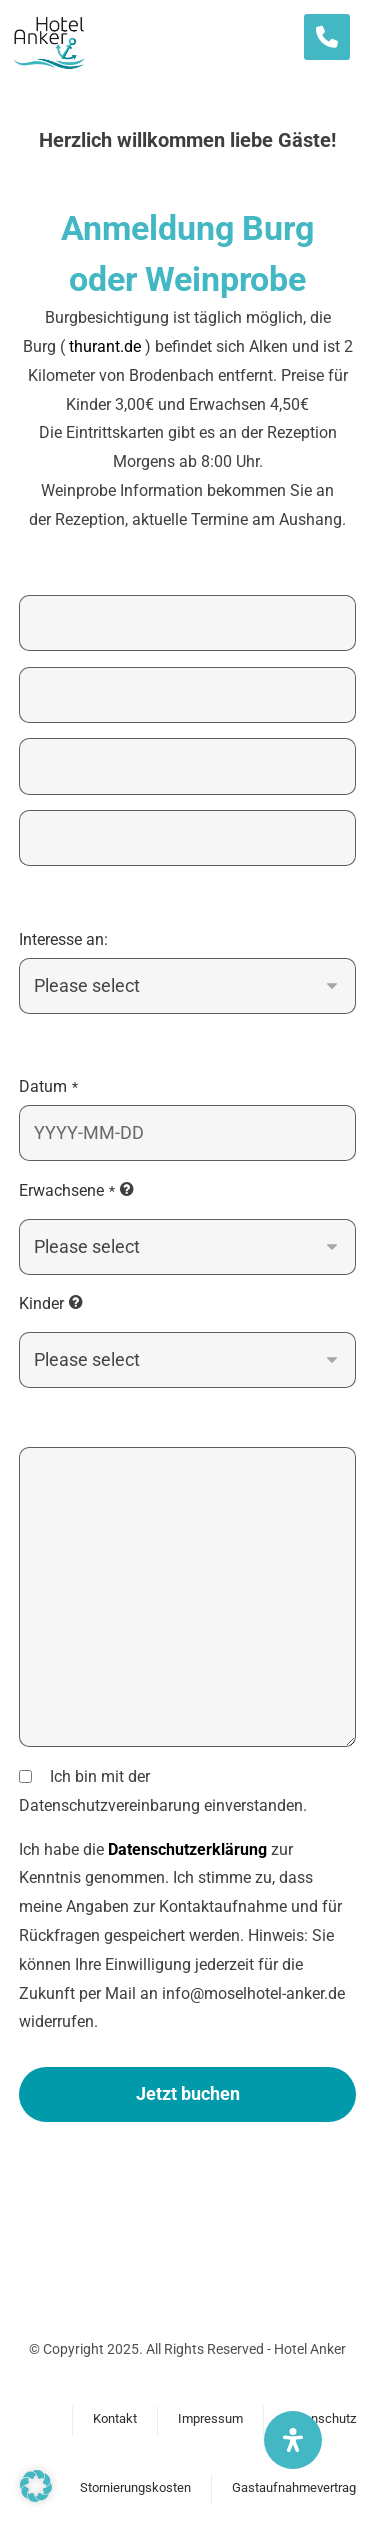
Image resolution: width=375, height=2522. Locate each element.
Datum (48, 1086)
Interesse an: (63, 939)
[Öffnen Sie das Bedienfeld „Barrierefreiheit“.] (293, 2440)
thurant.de (105, 346)
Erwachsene (67, 1190)
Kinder (41, 1303)
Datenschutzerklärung (187, 1849)
